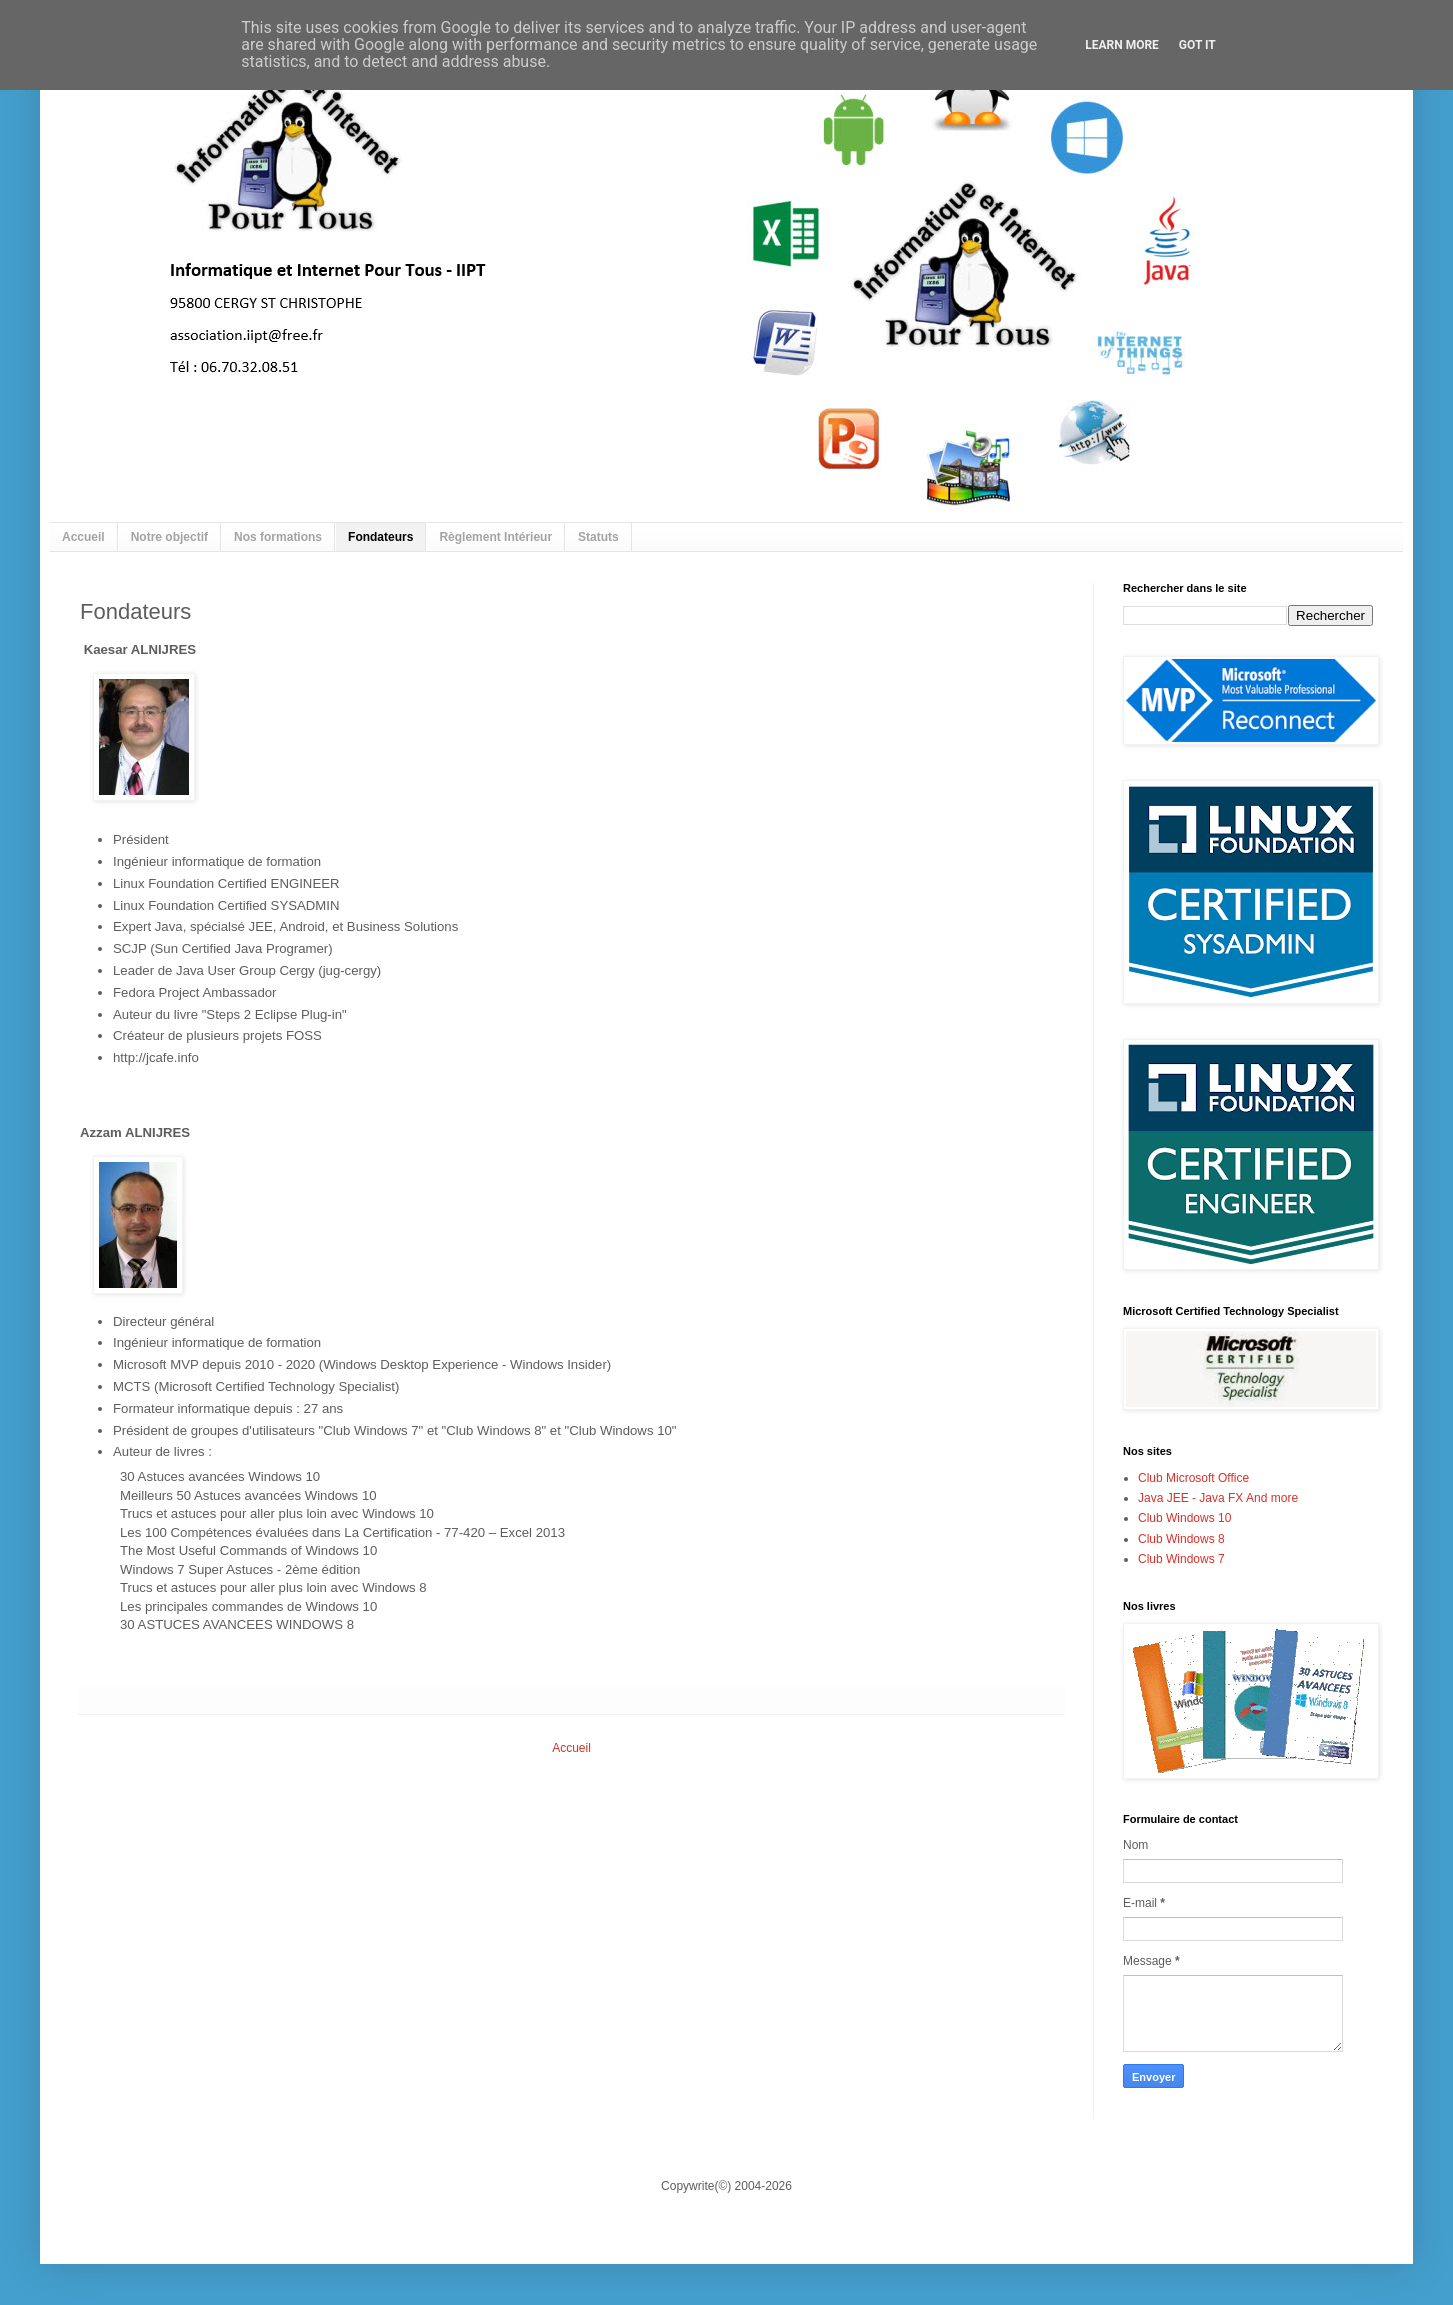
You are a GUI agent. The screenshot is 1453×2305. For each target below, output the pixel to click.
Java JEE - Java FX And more (1218, 1498)
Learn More (1122, 45)
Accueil (83, 537)
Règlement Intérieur (495, 537)
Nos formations (278, 537)
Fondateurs (380, 537)
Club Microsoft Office (1193, 1478)
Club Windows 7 (1181, 1559)
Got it (1197, 45)
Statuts (598, 537)
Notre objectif (169, 537)
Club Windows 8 (1181, 1539)
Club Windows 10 (1184, 1518)
